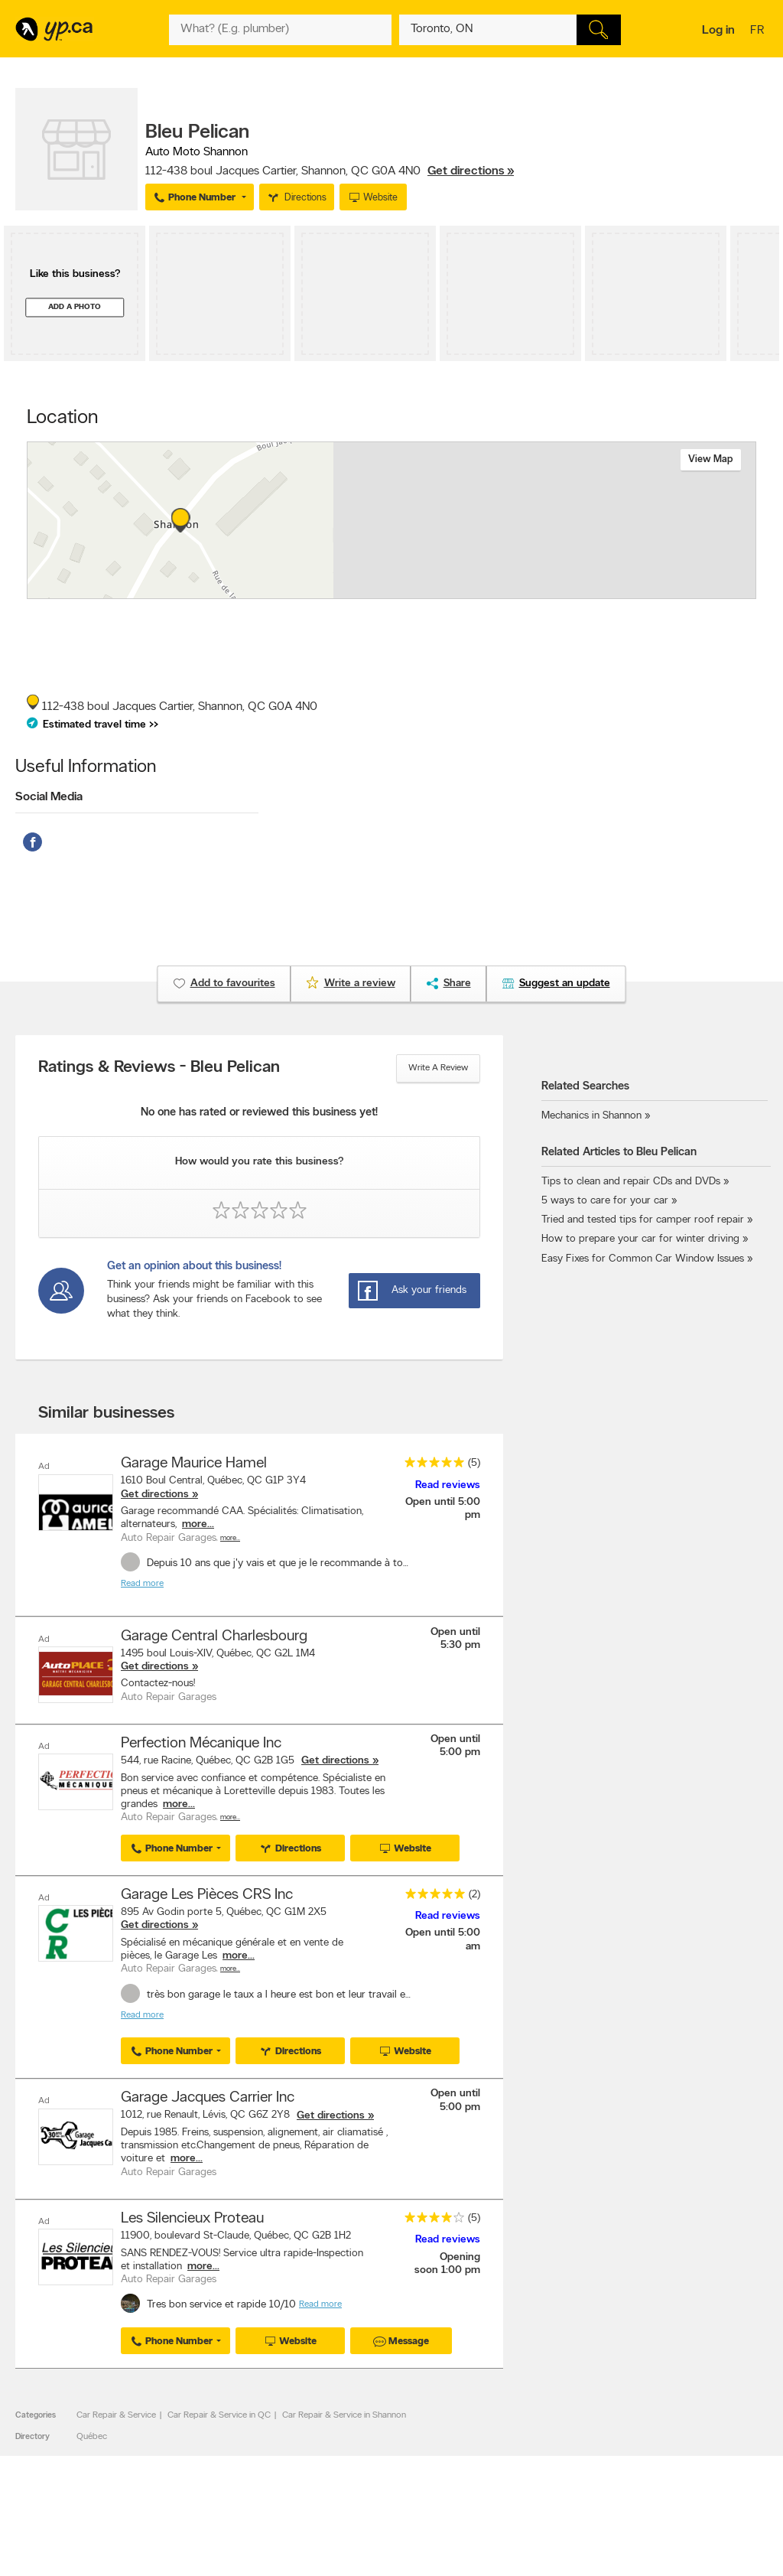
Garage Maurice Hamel (194, 1463)
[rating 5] (430, 1465)
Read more (142, 1583)
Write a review (438, 1068)
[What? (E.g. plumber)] (280, 30)
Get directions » (470, 171)
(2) (474, 1894)
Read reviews (447, 1485)
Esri (504, 590)
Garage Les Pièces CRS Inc (207, 1894)
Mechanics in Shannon (591, 1116)
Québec (91, 2435)
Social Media (49, 797)
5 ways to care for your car (604, 1201)
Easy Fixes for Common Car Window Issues (642, 1259)
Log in (718, 30)
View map (710, 459)
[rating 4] (430, 2220)
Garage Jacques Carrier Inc (207, 2097)
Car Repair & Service (116, 2413)
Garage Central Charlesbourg (214, 1635)
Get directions (155, 1494)
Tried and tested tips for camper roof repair (642, 1220)
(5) (474, 1463)
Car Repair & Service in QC (219, 2413)
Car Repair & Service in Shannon (344, 2413)
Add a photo (74, 307)
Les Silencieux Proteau (192, 2218)
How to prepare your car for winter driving (640, 1239)
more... (198, 1524)
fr (759, 31)
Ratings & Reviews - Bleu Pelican (159, 1068)
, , (329, 171)
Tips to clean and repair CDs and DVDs (630, 1181)
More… (230, 1538)
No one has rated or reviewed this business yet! (259, 1113)
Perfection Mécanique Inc (201, 1743)
